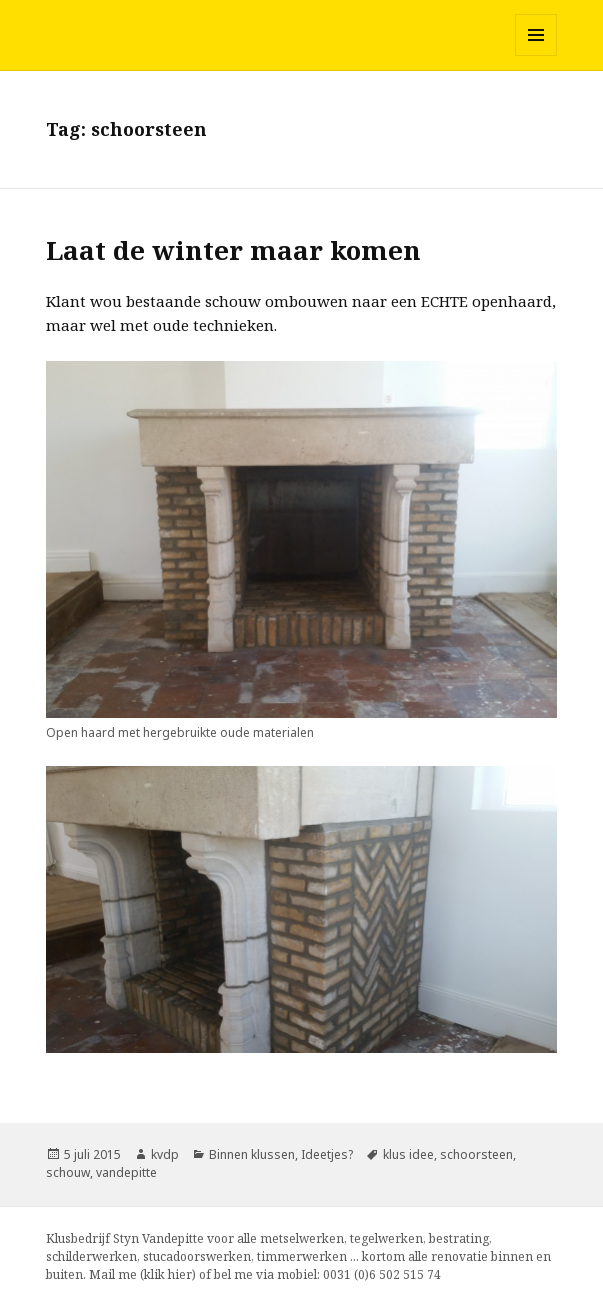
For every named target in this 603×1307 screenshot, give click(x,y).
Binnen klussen (252, 1154)
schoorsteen (476, 1154)
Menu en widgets (536, 55)
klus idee (408, 1154)
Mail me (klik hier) (142, 1274)
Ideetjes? (327, 1154)
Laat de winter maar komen (233, 250)
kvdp (165, 1154)
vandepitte (126, 1172)
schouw (68, 1172)
